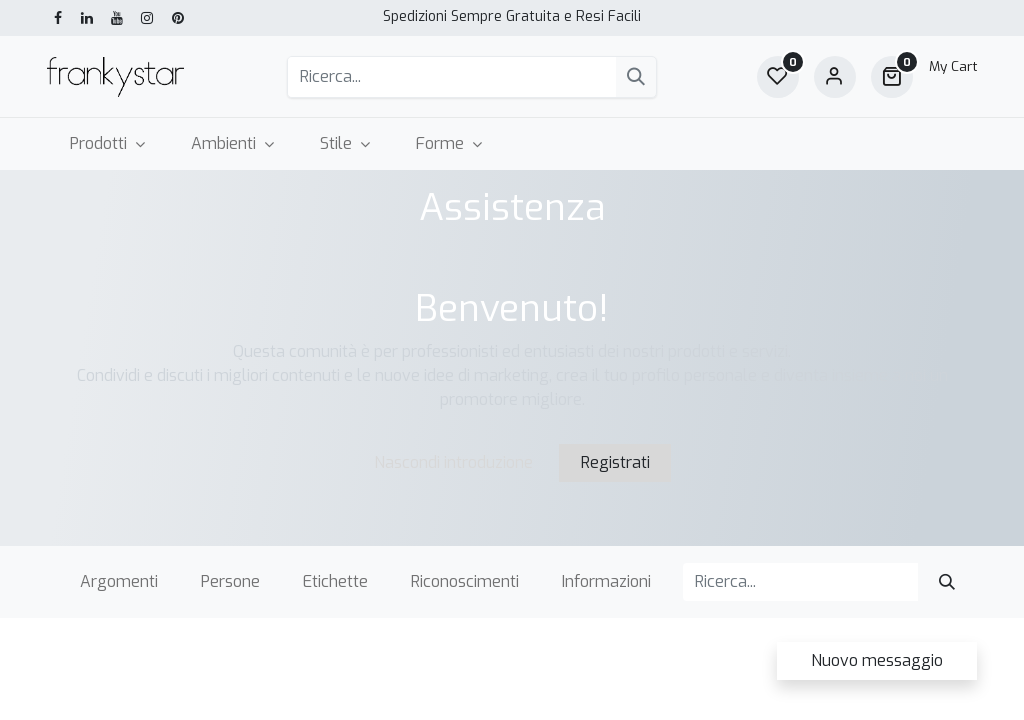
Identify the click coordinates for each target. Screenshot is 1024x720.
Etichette (335, 581)
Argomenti (119, 581)
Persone (230, 581)
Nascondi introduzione (453, 462)
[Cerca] (636, 77)
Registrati (615, 462)
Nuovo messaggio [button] (877, 660)
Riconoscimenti (465, 581)
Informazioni (606, 581)
